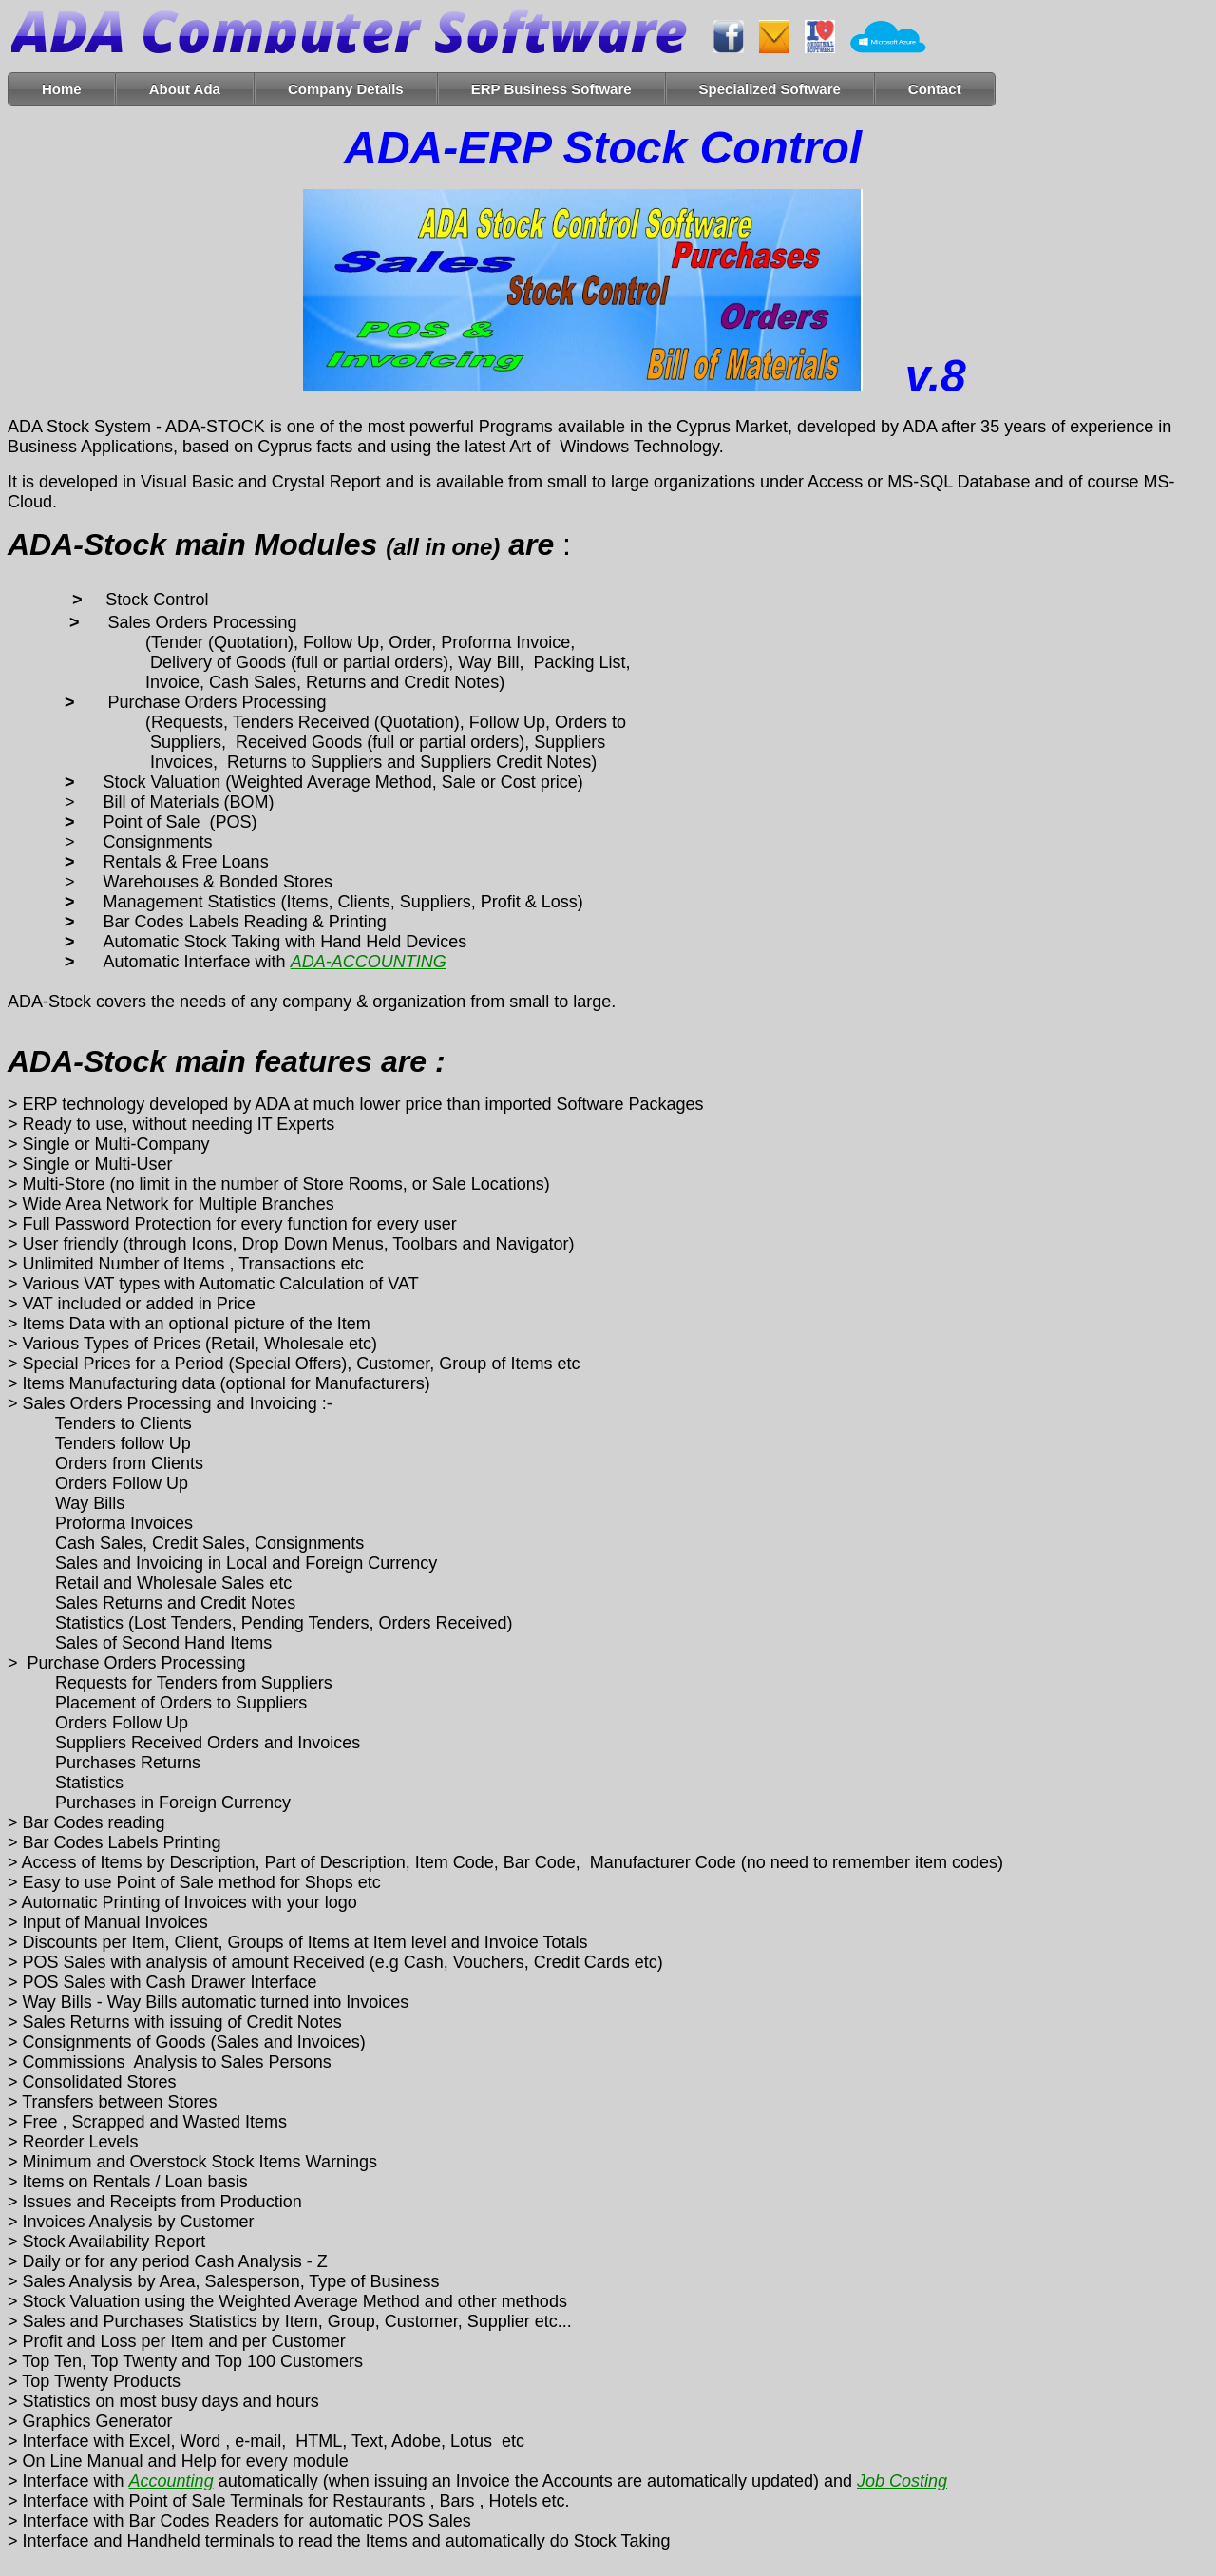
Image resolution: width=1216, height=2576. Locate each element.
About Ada (184, 89)
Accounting (171, 2480)
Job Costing (902, 2480)
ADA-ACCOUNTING (368, 961)
